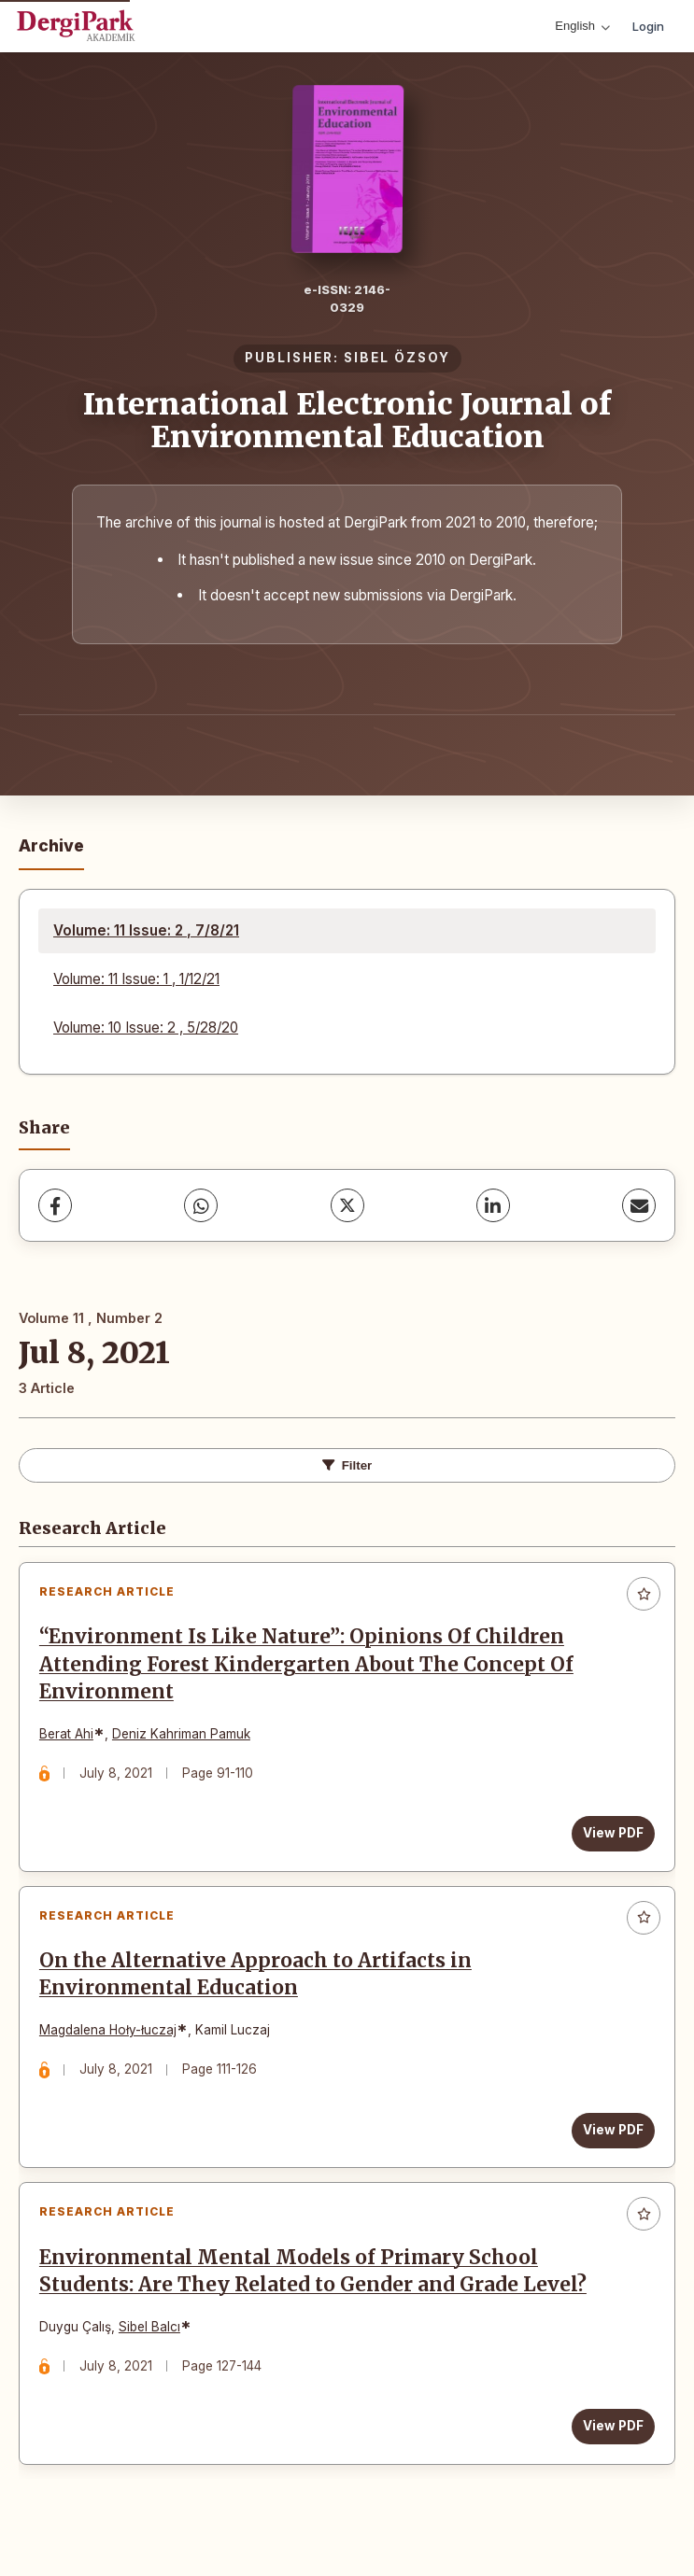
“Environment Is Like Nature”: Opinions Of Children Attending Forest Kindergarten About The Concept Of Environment (310, 1668)
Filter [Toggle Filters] (347, 1465)
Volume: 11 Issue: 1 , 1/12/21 (136, 979)
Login (648, 26)
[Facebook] (55, 1205)
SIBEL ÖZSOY (397, 357)
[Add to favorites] (643, 1594)
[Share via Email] (639, 1205)
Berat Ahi (70, 1737)
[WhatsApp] (201, 1205)
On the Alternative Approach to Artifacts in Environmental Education (259, 1985)
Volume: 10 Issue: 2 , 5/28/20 (145, 1027)
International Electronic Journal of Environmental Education (347, 421)
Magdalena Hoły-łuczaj (111, 2041)
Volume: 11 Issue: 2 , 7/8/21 (146, 930)
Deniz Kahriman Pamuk (185, 1737)
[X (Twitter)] (347, 1205)
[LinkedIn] (493, 1205)
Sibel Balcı (153, 2345)
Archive (51, 845)
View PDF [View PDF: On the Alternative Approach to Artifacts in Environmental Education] (609, 2140)
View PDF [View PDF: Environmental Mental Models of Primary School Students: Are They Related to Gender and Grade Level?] (609, 2445)
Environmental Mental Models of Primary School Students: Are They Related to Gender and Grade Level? (316, 2290)
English (582, 26)
